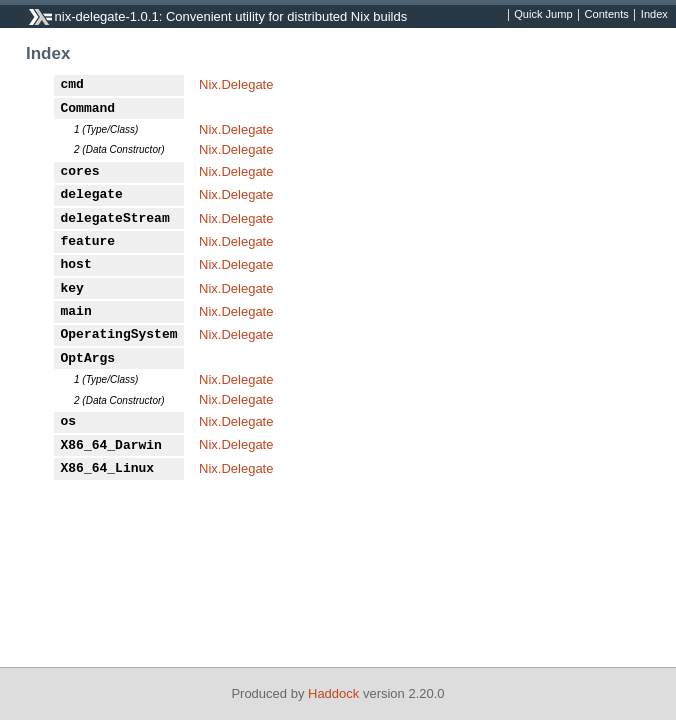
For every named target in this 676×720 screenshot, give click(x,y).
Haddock (333, 693)
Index (654, 15)
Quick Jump (543, 15)
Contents (607, 15)
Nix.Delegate (236, 84)
